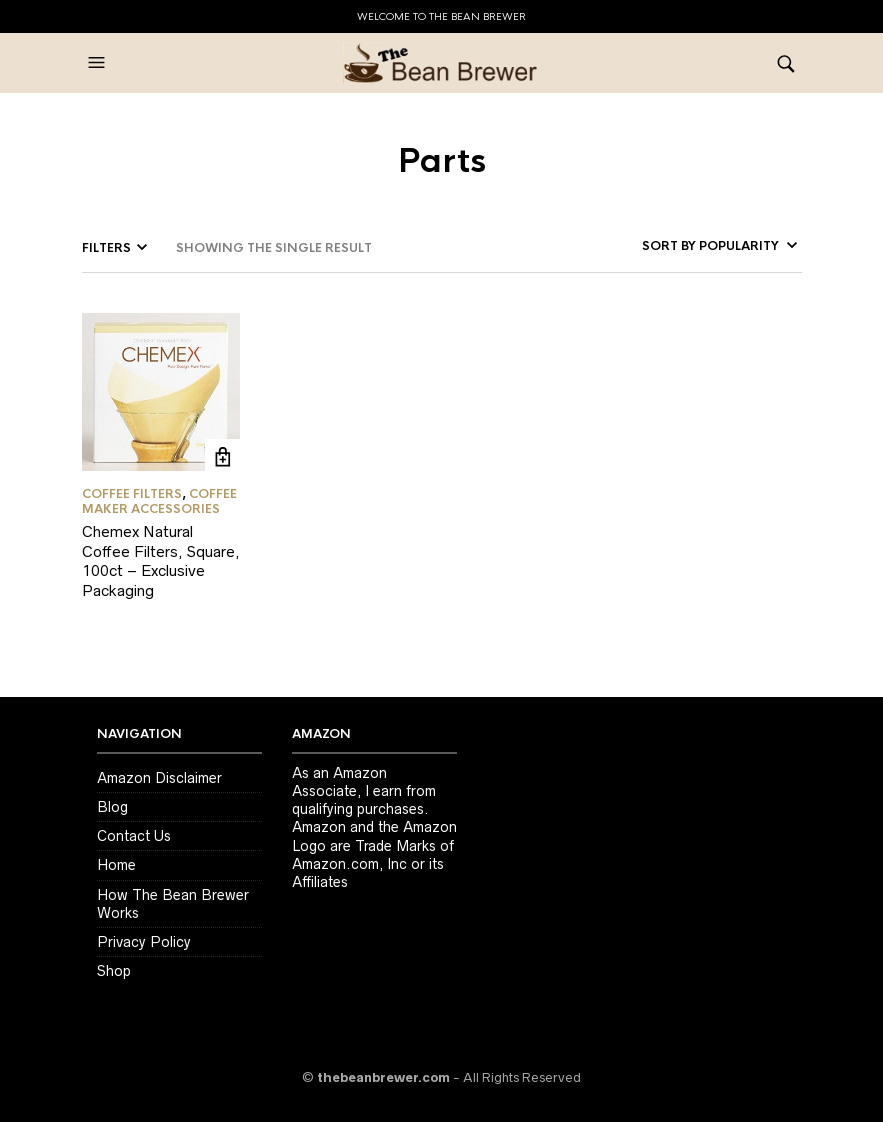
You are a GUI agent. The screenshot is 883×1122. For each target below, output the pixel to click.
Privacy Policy (144, 942)
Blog (112, 807)
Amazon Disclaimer (159, 778)
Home (116, 865)
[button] (99, 63)
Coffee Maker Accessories (159, 501)
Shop (114, 971)
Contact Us (134, 836)
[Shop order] (691, 246)
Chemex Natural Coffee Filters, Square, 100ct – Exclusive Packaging (161, 561)
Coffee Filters (132, 494)
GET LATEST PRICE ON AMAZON (222, 456)
